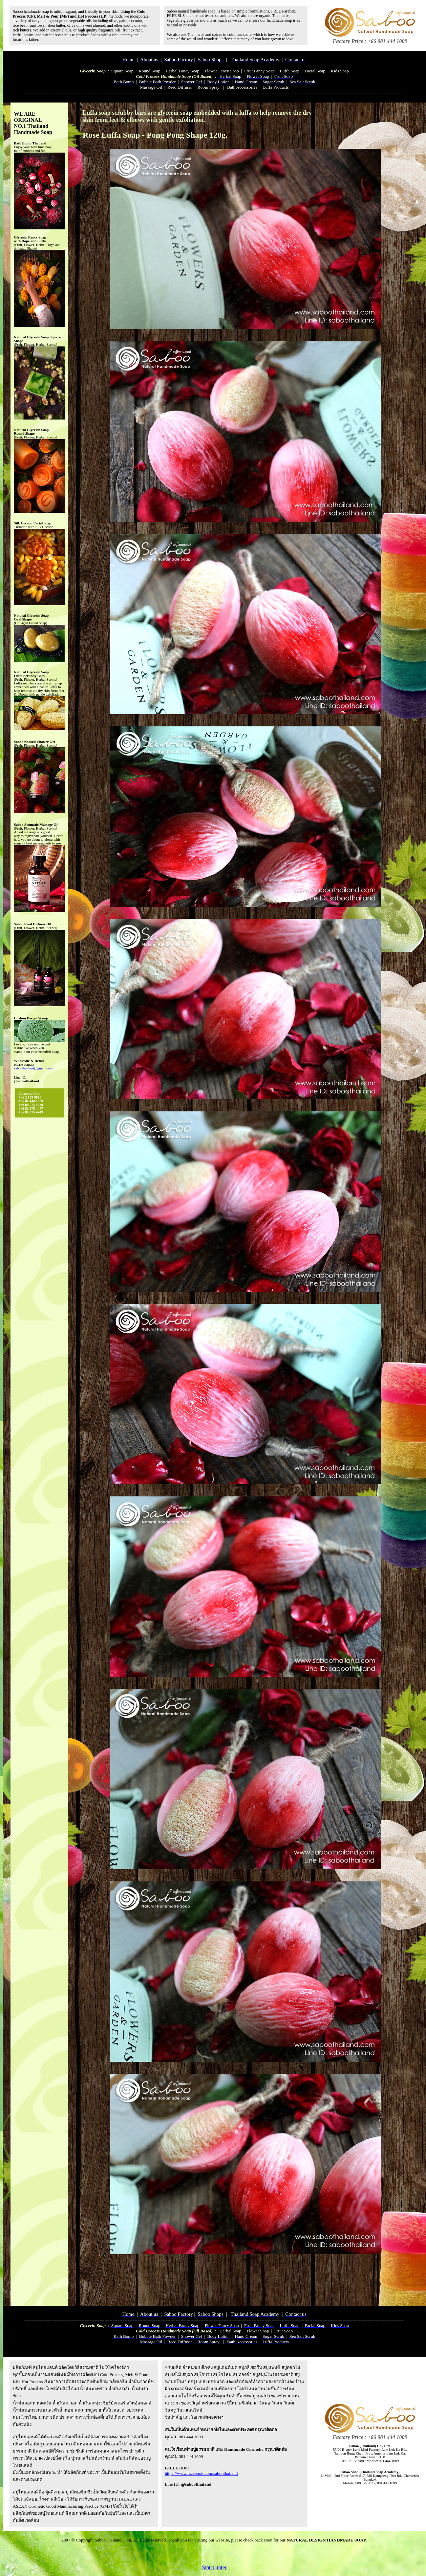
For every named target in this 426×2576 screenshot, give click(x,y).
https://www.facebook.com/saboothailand (201, 2473)
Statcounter (214, 2567)
